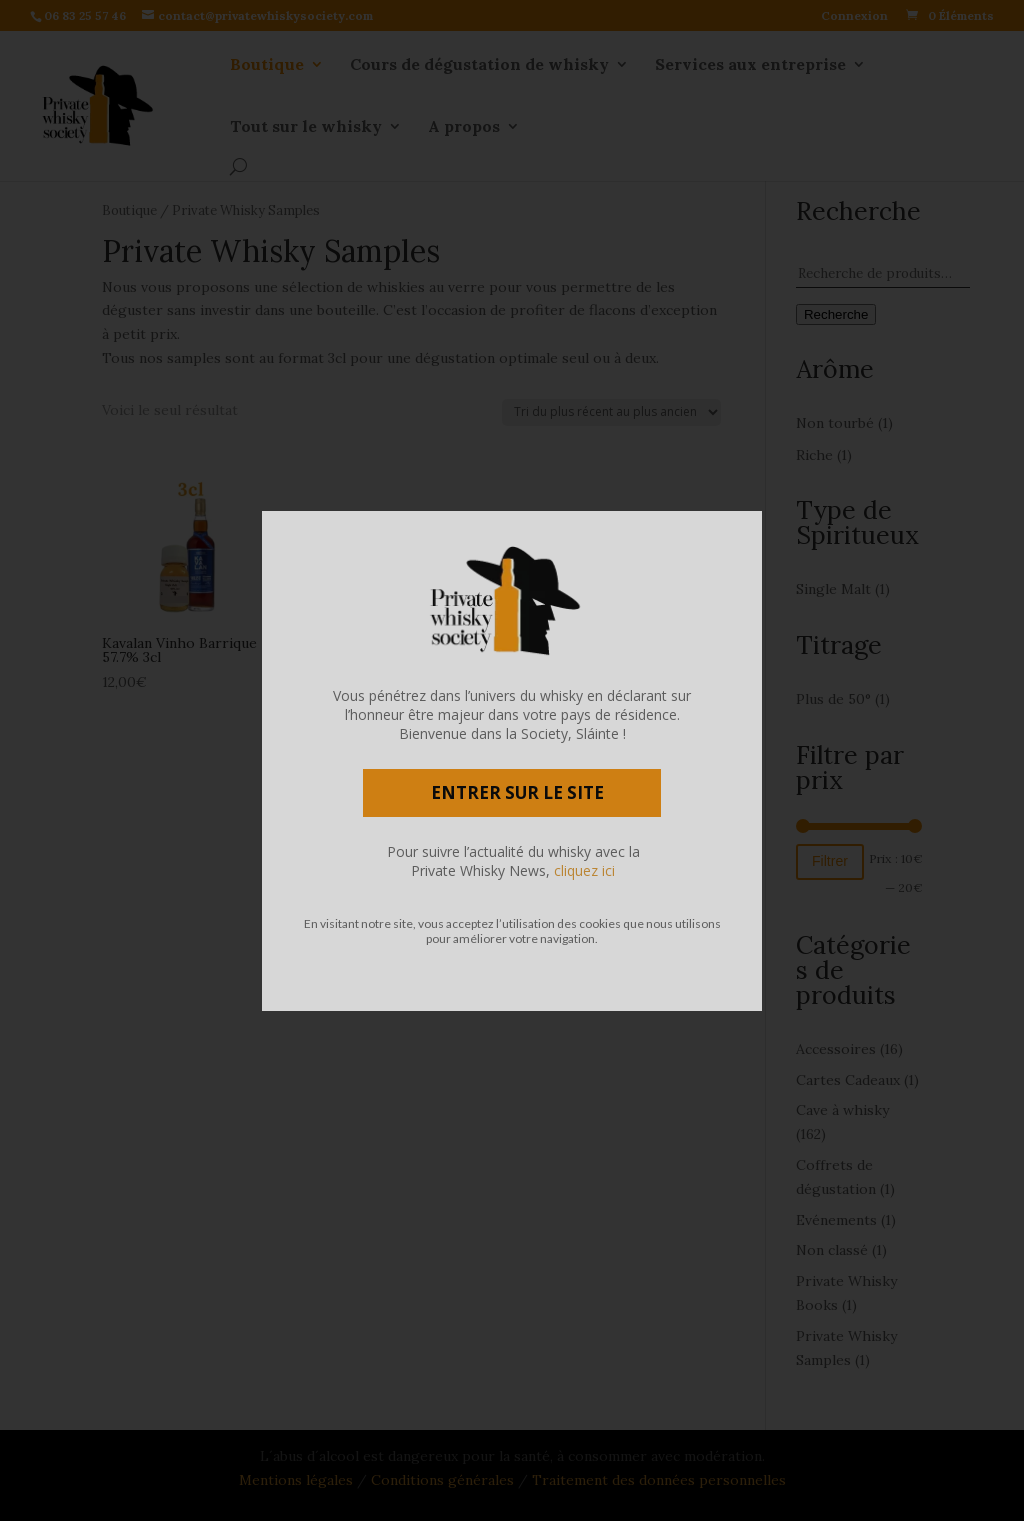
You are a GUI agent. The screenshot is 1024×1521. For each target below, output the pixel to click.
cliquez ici (584, 870)
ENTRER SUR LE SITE (517, 792)
